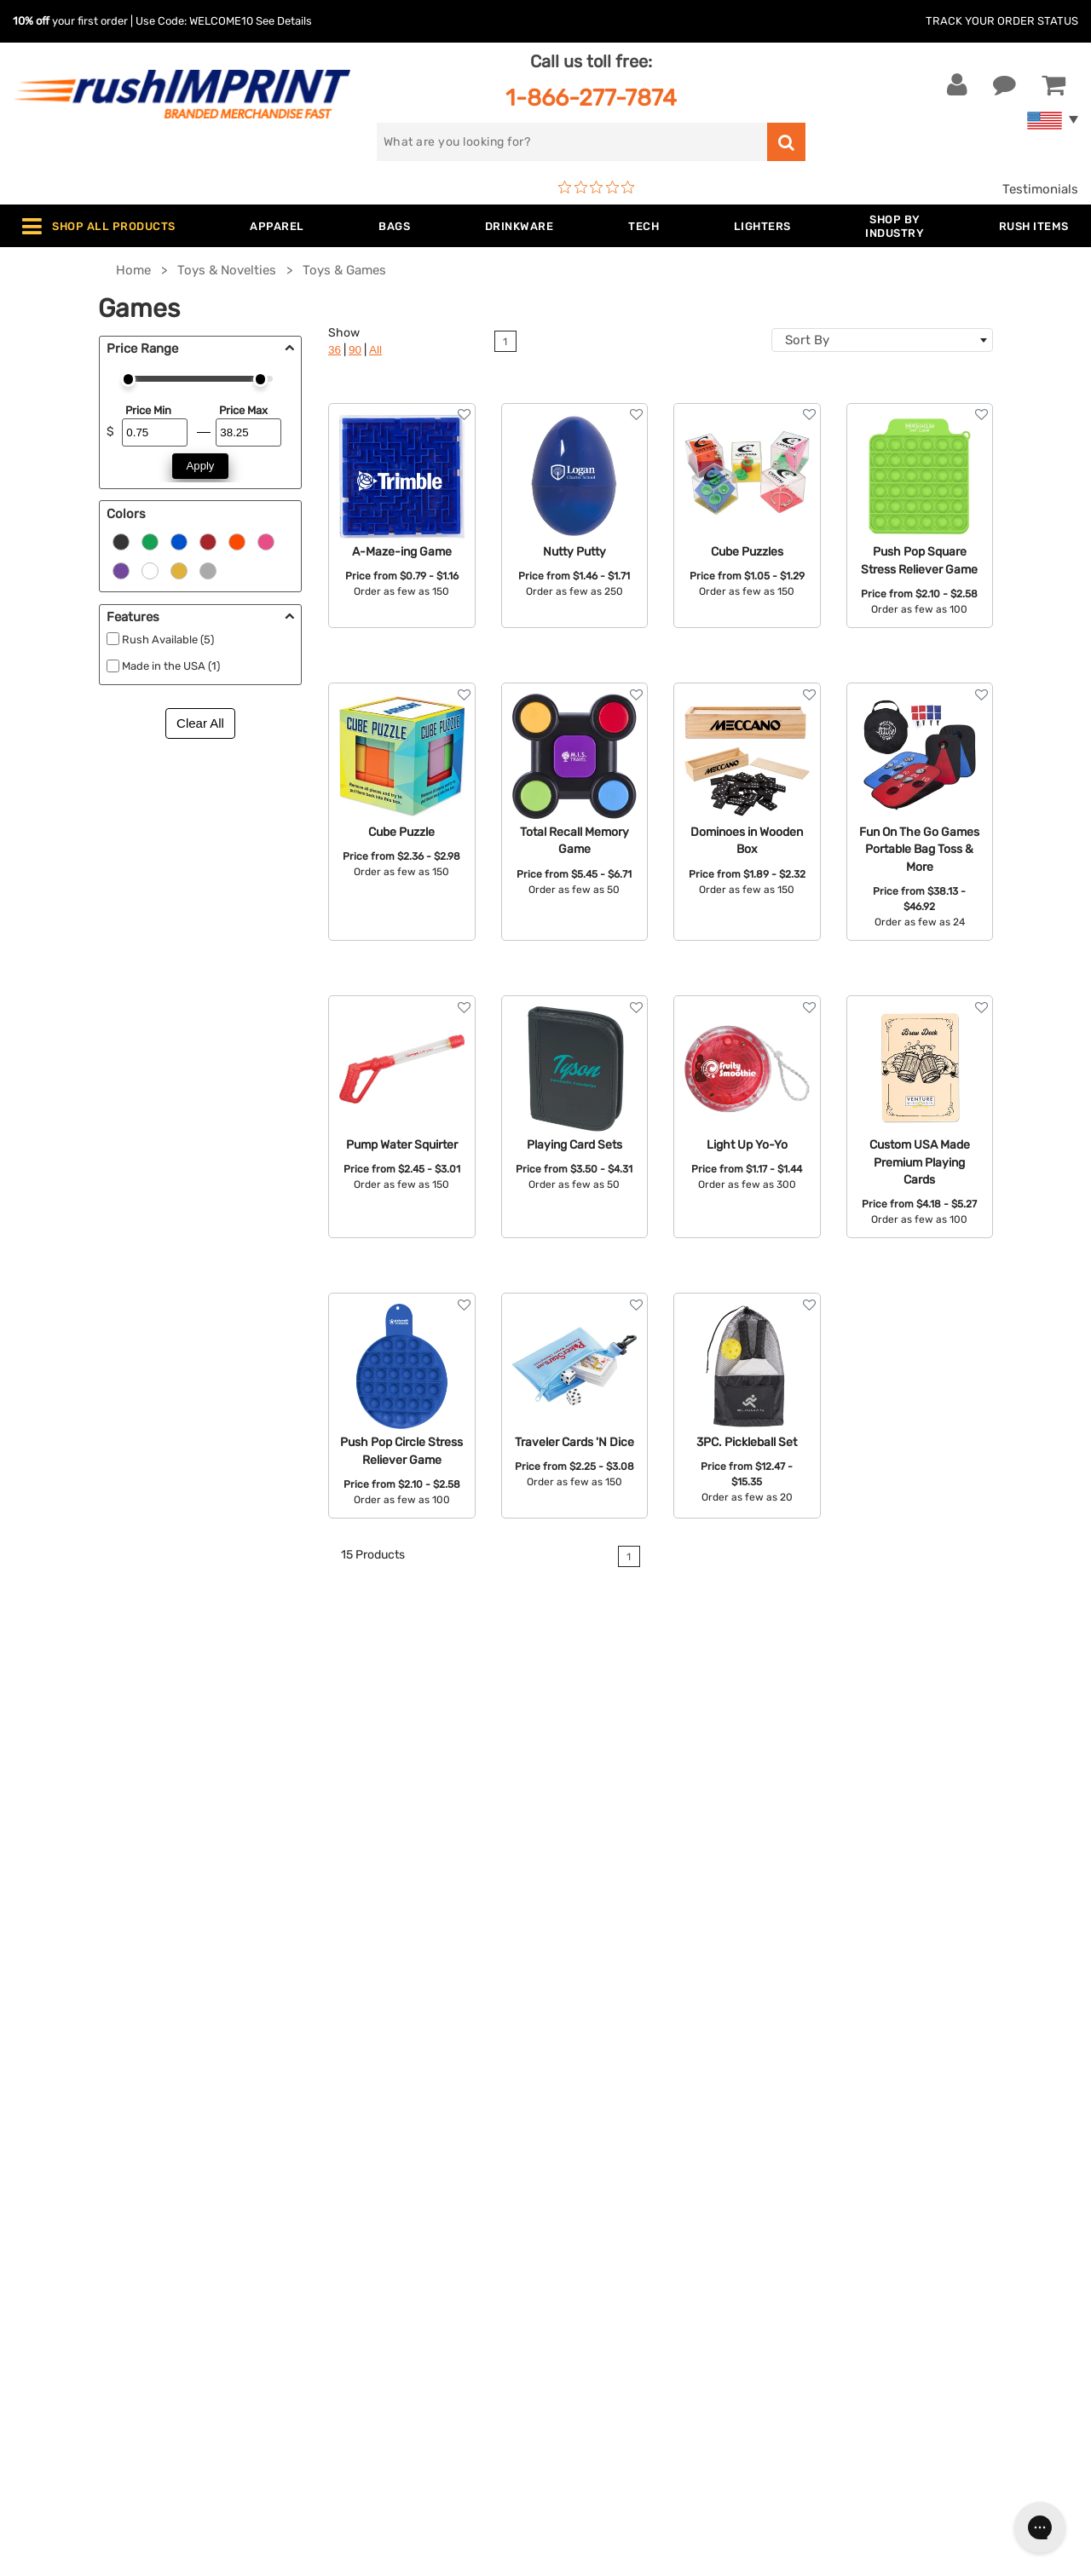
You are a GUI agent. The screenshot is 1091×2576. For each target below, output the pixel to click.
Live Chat (67, 2146)
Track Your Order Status (1002, 20)
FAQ (570, 2198)
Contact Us (68, 2120)
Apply (201, 465)
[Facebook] (837, 2273)
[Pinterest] (914, 2273)
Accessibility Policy (616, 2302)
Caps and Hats (335, 2354)
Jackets (316, 2146)
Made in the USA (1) (171, 666)
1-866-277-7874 (591, 98)
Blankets (318, 2328)
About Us (586, 2120)
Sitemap (582, 2328)
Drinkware (322, 2198)
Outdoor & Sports (344, 2250)
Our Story (586, 2146)
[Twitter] (863, 2273)
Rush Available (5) (168, 639)
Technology (326, 2224)
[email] (932, 2128)
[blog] (889, 2273)
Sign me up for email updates (929, 2162)
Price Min (148, 410)
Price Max (243, 410)
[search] (572, 142)
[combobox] (882, 340)
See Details (284, 20)
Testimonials (1040, 189)
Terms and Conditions (624, 2250)
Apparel (315, 2120)
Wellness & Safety (345, 2276)
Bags (307, 2172)
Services (583, 2172)
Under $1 (318, 2380)
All (375, 349)
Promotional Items (347, 2302)
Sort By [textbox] (807, 340)
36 (334, 349)
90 (355, 349)
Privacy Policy (600, 2276)
